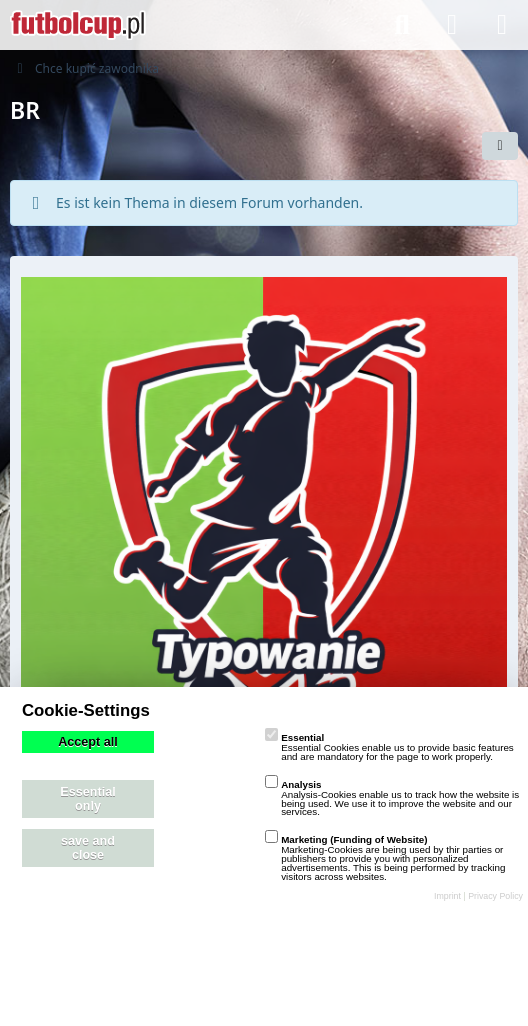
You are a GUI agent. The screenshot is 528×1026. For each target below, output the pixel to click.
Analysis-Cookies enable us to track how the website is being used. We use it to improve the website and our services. (392, 798)
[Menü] (502, 25)
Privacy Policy (495, 896)
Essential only (87, 799)
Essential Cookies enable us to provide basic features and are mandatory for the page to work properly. (389, 747)
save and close (88, 848)
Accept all (88, 742)
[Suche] (402, 25)
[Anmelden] (452, 25)
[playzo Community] (78, 25)
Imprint (447, 896)
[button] (500, 146)
